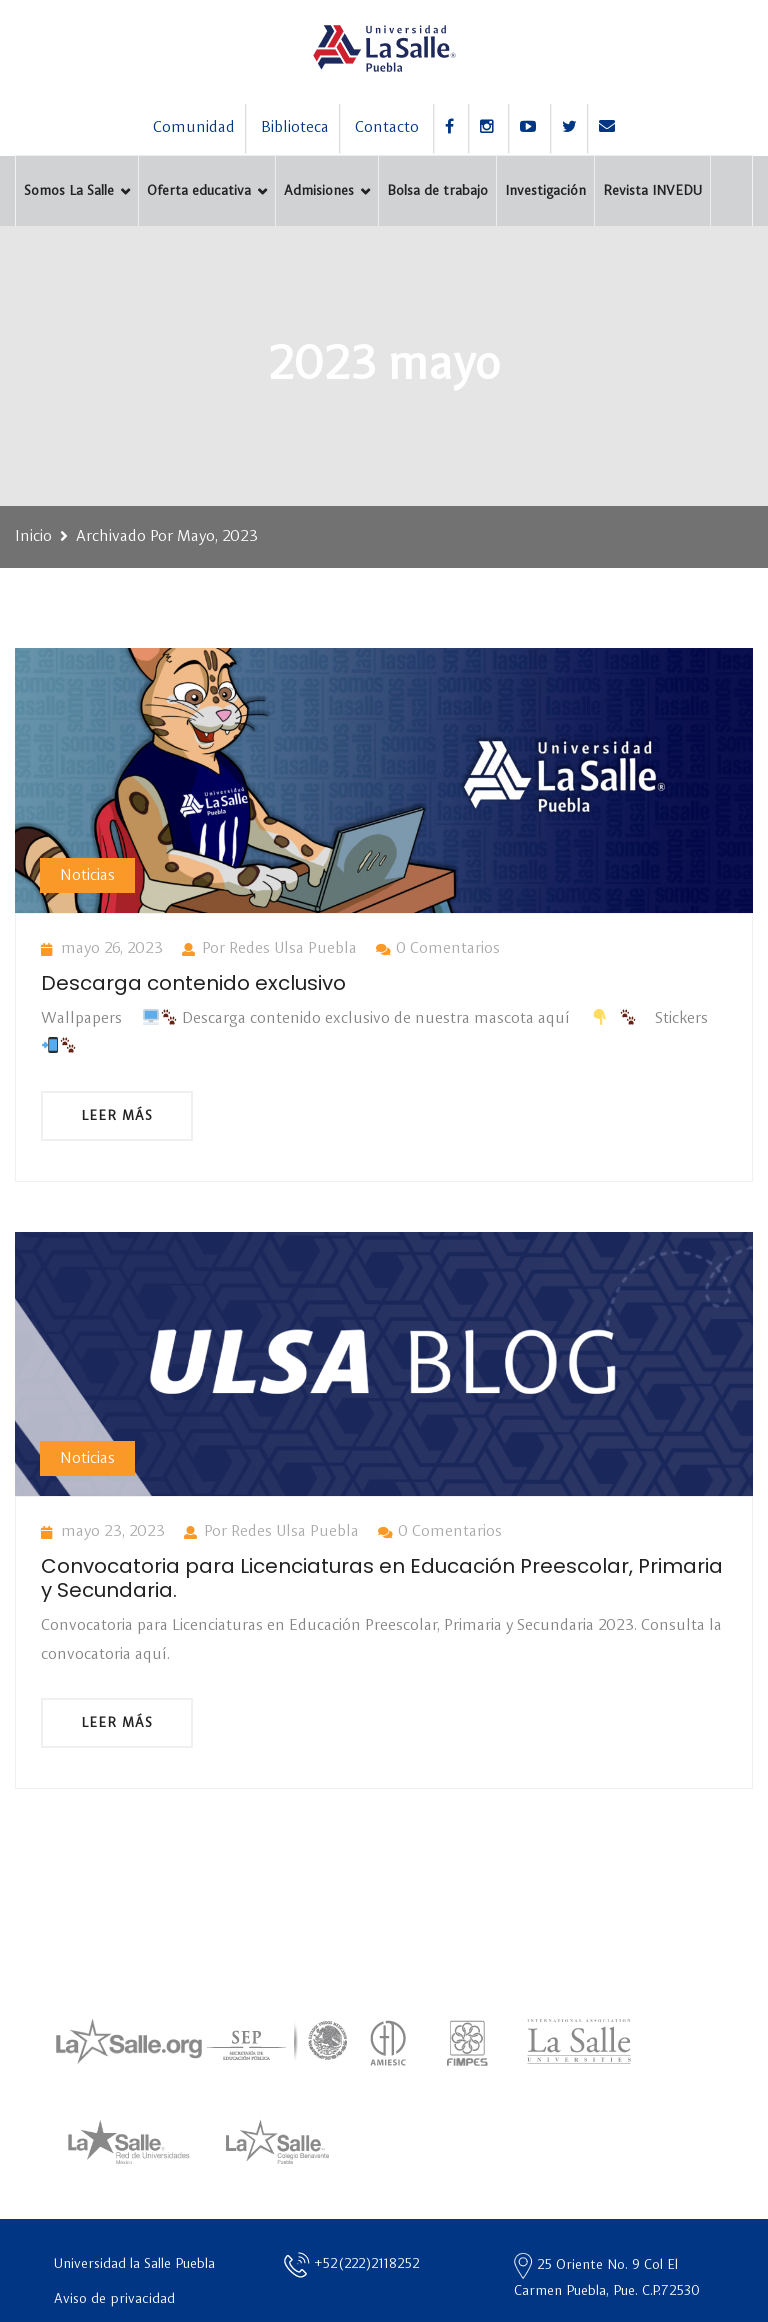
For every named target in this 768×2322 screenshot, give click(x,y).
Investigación (545, 191)
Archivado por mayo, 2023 (167, 537)
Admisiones (319, 191)
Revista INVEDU (652, 191)
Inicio (33, 537)
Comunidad (194, 128)
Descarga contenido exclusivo (193, 983)
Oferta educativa (199, 191)
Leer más (117, 1116)
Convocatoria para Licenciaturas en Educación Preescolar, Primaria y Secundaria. (382, 1578)
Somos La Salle (69, 191)
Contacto (387, 128)
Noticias (87, 876)
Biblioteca (295, 128)
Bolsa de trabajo (437, 191)
